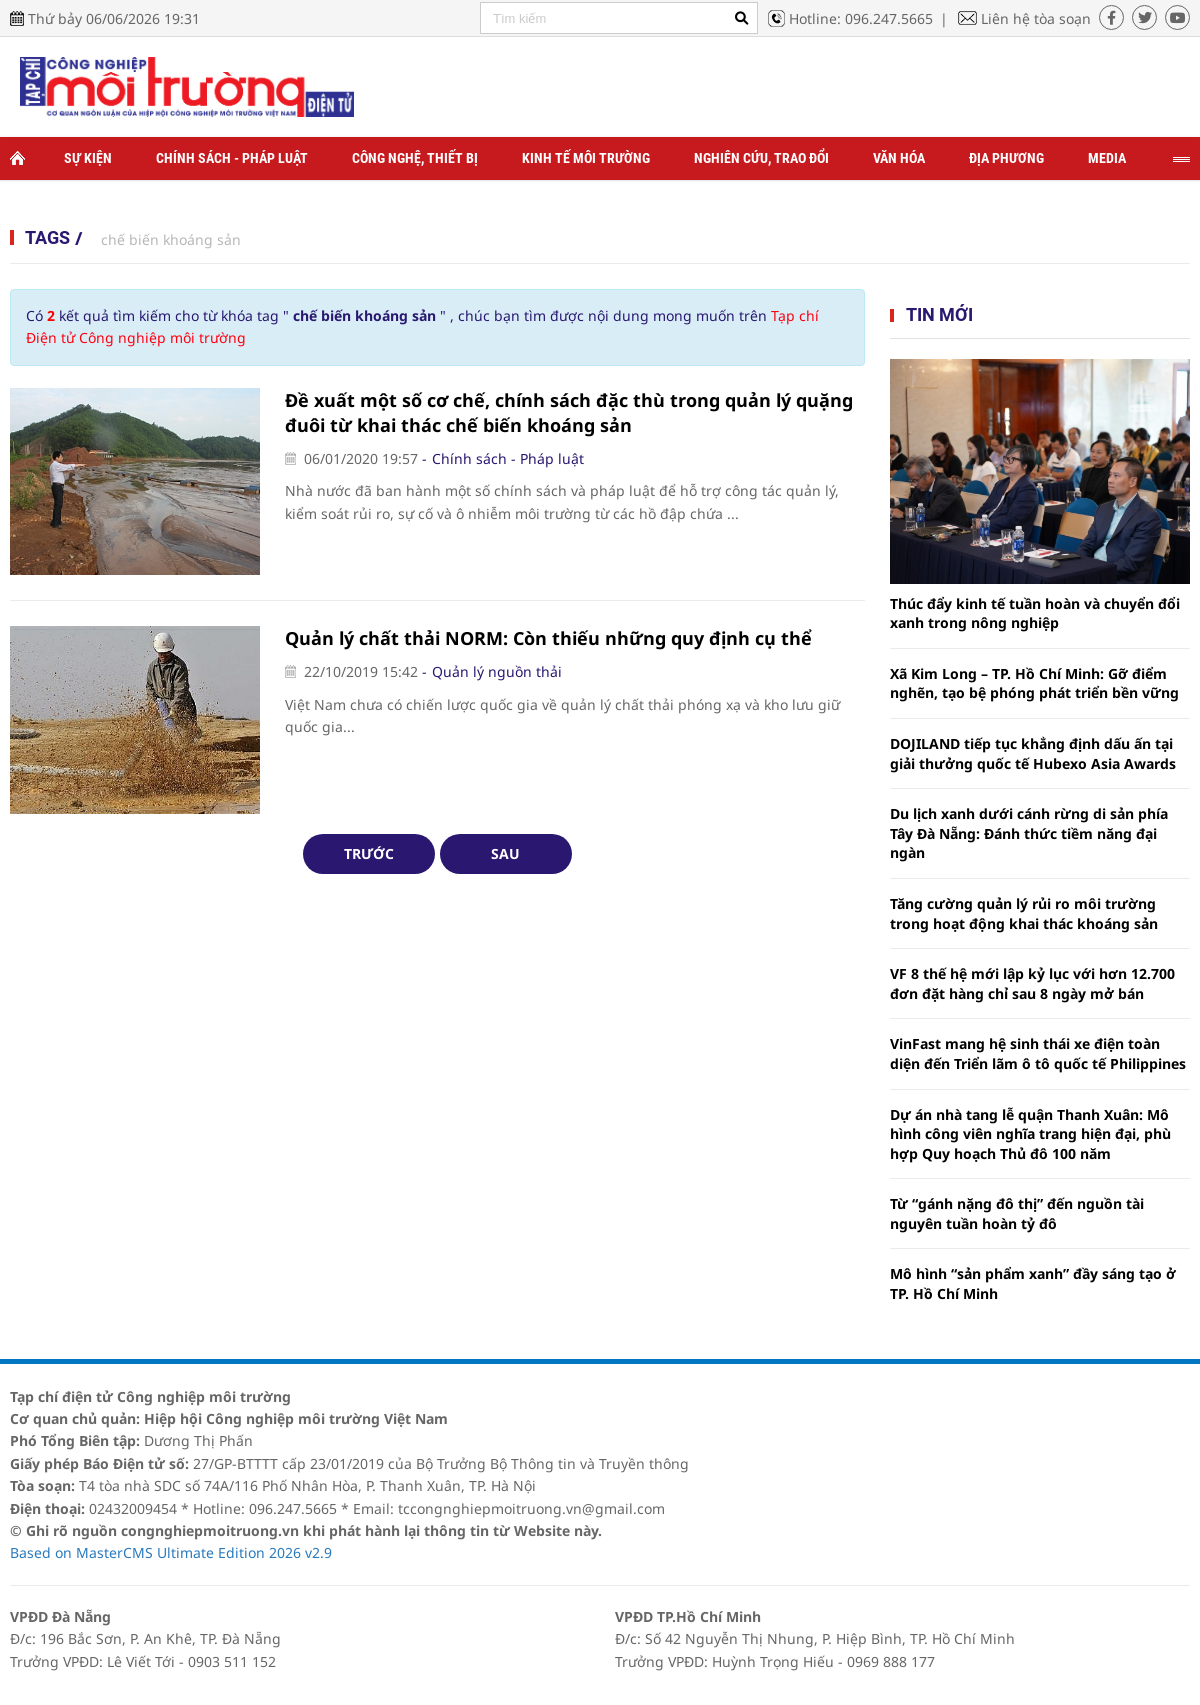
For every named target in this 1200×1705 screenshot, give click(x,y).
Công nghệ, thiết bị (415, 158)
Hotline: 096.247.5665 (861, 18)
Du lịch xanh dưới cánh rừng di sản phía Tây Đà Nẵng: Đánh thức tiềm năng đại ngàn (1029, 833)
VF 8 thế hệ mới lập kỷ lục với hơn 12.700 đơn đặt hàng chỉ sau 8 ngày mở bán (1032, 983)
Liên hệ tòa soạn (1036, 18)
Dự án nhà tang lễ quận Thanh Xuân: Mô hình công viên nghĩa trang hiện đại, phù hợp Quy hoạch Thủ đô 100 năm (1030, 1134)
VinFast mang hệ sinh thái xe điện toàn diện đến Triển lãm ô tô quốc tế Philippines (1038, 1053)
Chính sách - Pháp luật (232, 158)
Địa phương (1006, 158)
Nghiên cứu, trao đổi (761, 158)
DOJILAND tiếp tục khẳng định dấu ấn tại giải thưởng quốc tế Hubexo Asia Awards (1033, 753)
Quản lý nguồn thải (497, 671)
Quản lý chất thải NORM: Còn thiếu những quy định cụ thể (548, 638)
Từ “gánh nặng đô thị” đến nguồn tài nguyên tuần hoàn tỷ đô (1017, 1213)
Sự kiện (88, 158)
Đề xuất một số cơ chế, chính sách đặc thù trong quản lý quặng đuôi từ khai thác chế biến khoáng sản (569, 412)
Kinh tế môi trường (586, 158)
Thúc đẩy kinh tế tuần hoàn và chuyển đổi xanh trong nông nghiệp (1035, 613)
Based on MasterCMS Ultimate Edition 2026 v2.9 (171, 1552)
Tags (47, 237)
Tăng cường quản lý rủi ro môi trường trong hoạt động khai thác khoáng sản (1024, 913)
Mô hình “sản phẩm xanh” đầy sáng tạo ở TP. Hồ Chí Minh (1033, 1283)
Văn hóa (899, 158)
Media (1107, 158)
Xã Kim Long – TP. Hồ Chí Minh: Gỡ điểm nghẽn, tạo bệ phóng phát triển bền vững (1034, 683)
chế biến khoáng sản (171, 239)
